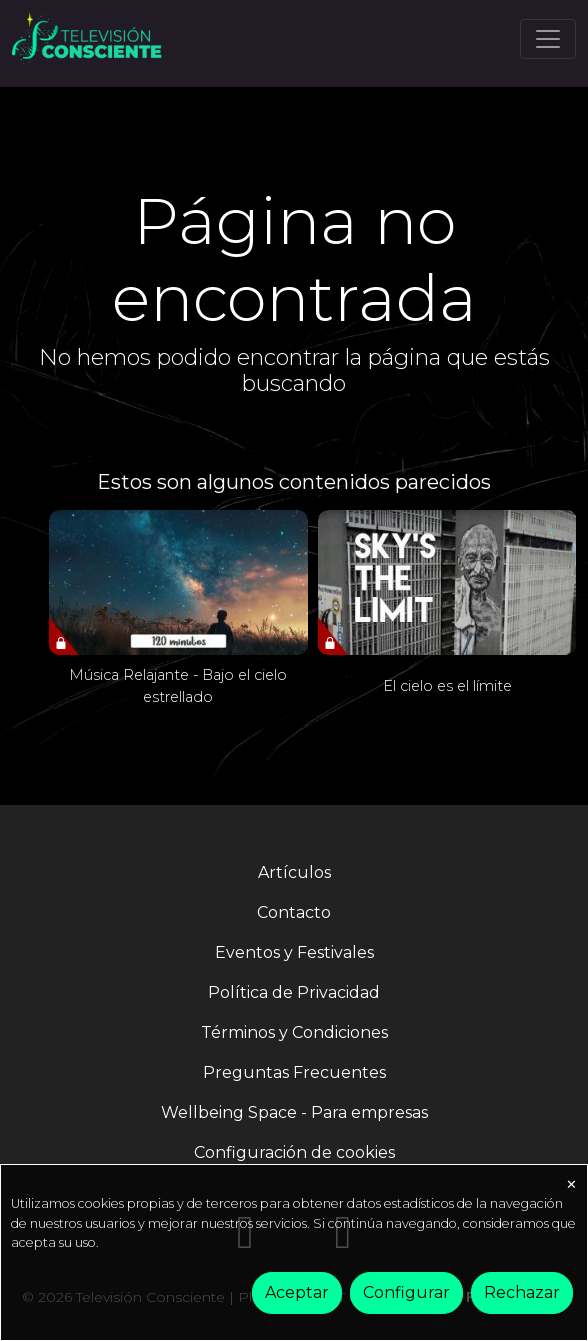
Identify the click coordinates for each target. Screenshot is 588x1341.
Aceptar (297, 1292)
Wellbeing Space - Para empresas (294, 1112)
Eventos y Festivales (294, 952)
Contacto (294, 912)
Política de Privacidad (294, 992)
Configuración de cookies (294, 1152)
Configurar (406, 1292)
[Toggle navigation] (548, 39)
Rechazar (522, 1292)
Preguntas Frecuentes (294, 1072)
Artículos (294, 872)
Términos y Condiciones (294, 1032)
